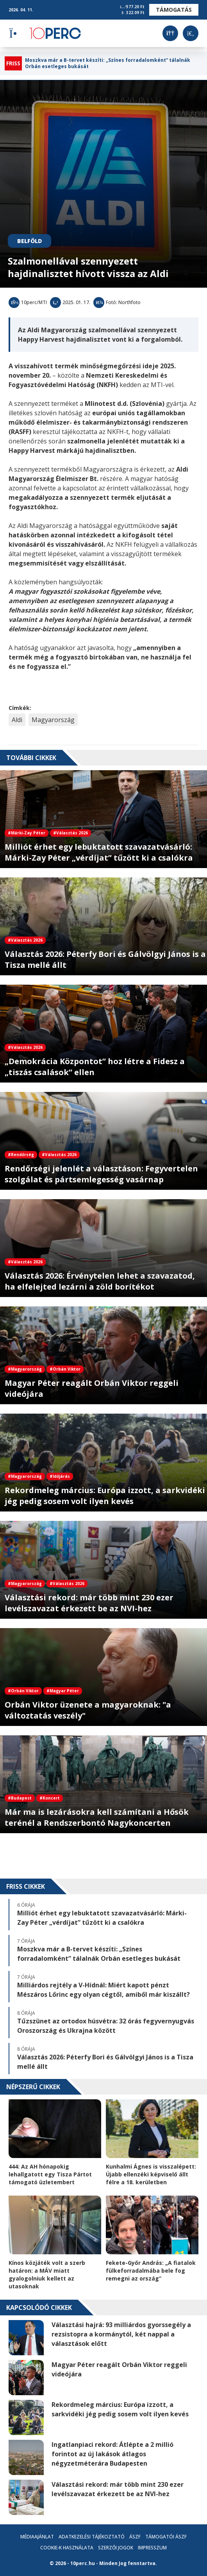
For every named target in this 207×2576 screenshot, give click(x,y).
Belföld (29, 241)
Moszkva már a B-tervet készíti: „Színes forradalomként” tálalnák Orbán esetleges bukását (107, 63)
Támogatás (174, 9)
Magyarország (53, 719)
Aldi (17, 719)
